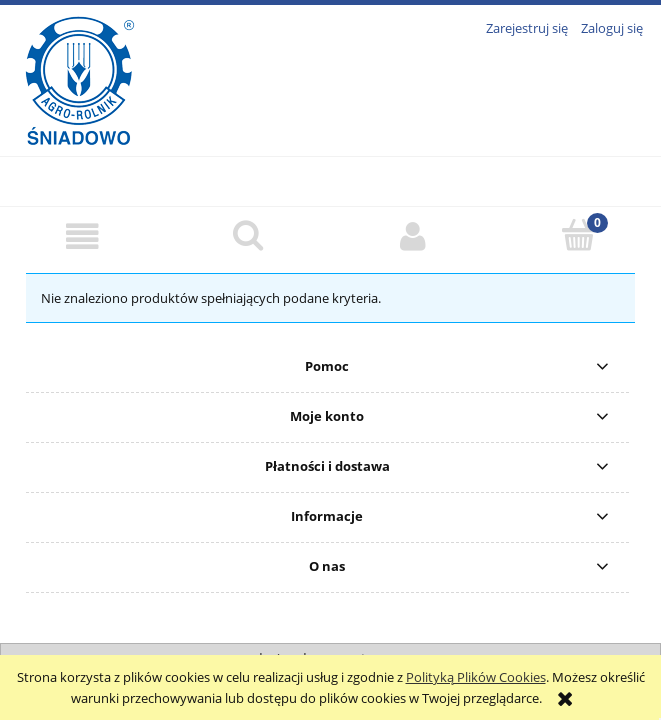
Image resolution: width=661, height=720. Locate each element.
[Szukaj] (247, 235)
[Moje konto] (413, 236)
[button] (82, 236)
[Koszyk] (578, 235)
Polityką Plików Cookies (476, 677)
